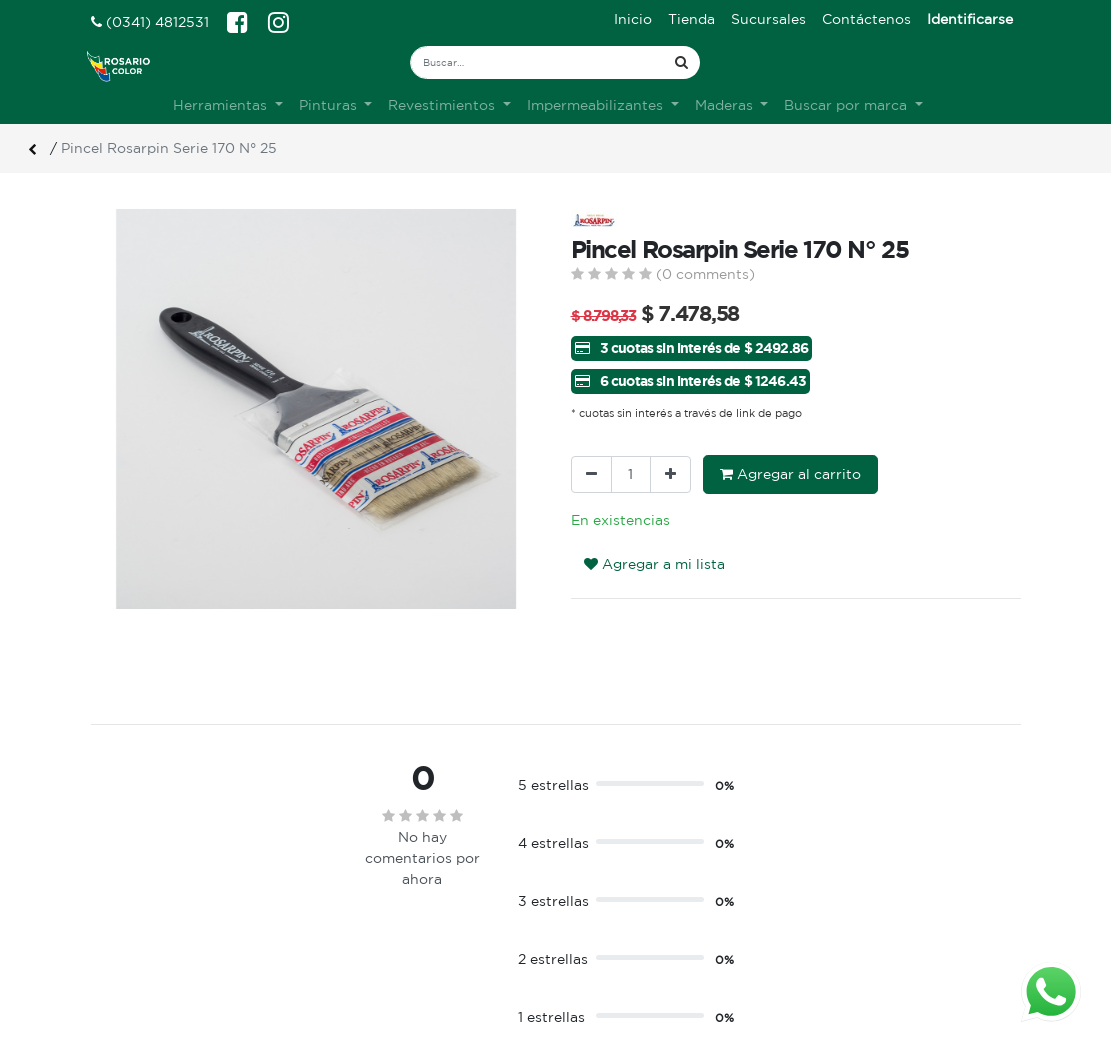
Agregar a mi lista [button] (654, 564)
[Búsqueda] (681, 62)
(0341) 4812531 (150, 22)
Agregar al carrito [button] (790, 474)
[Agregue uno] (670, 474)
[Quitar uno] (591, 474)
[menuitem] (633, 19)
